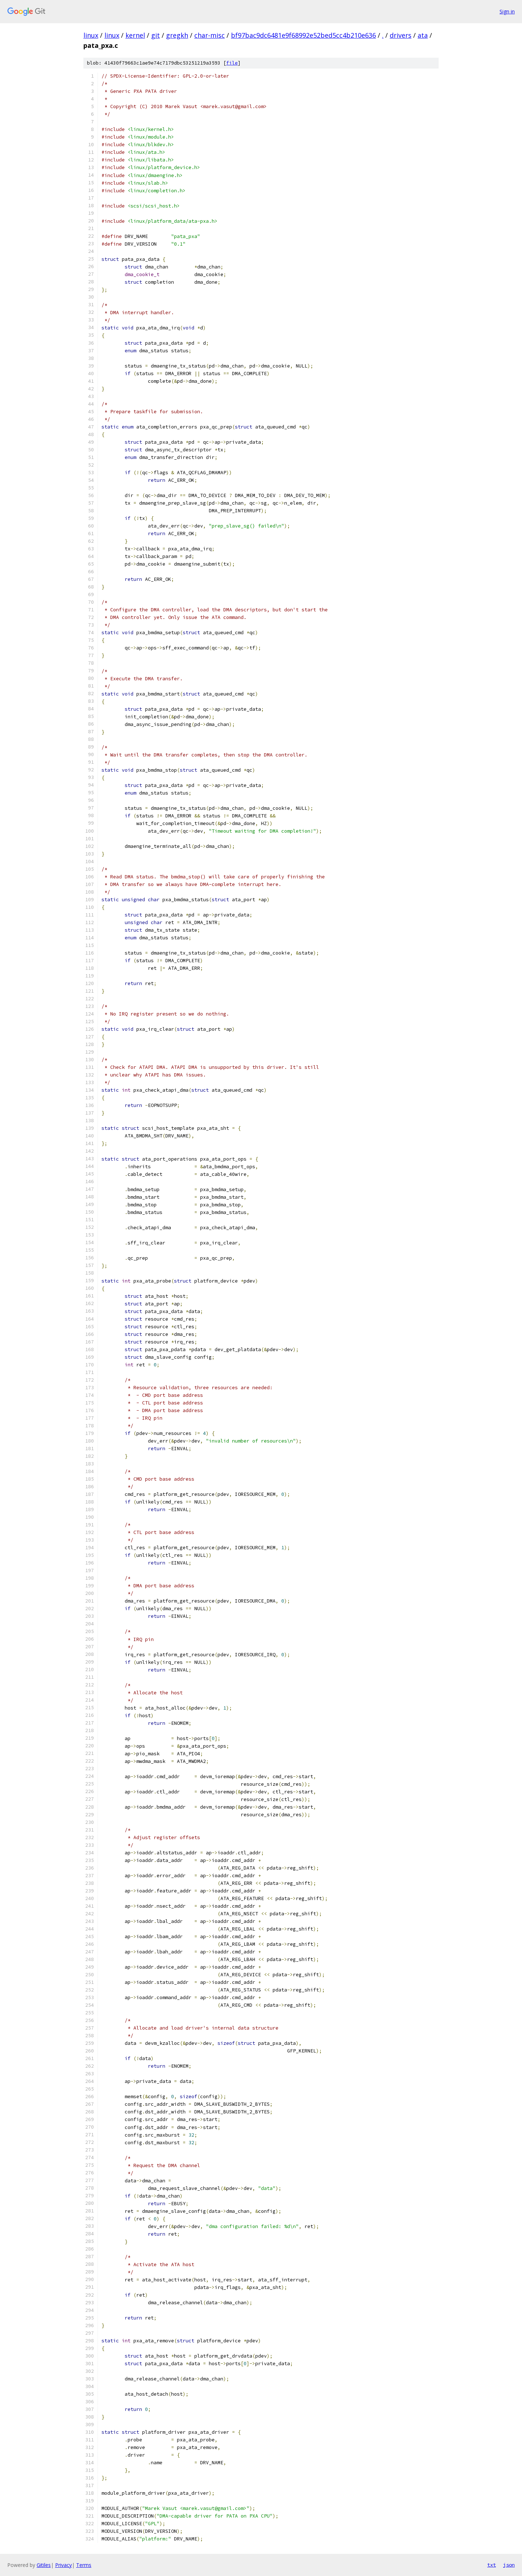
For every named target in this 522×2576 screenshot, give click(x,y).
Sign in (507, 11)
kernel (135, 35)
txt (491, 2564)
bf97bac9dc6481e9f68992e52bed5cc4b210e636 (303, 35)
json (509, 2564)
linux (90, 35)
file (232, 63)
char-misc (209, 35)
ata (423, 35)
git (155, 35)
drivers (400, 35)
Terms (83, 2564)
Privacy (63, 2564)
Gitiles (44, 2564)
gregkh (177, 35)
